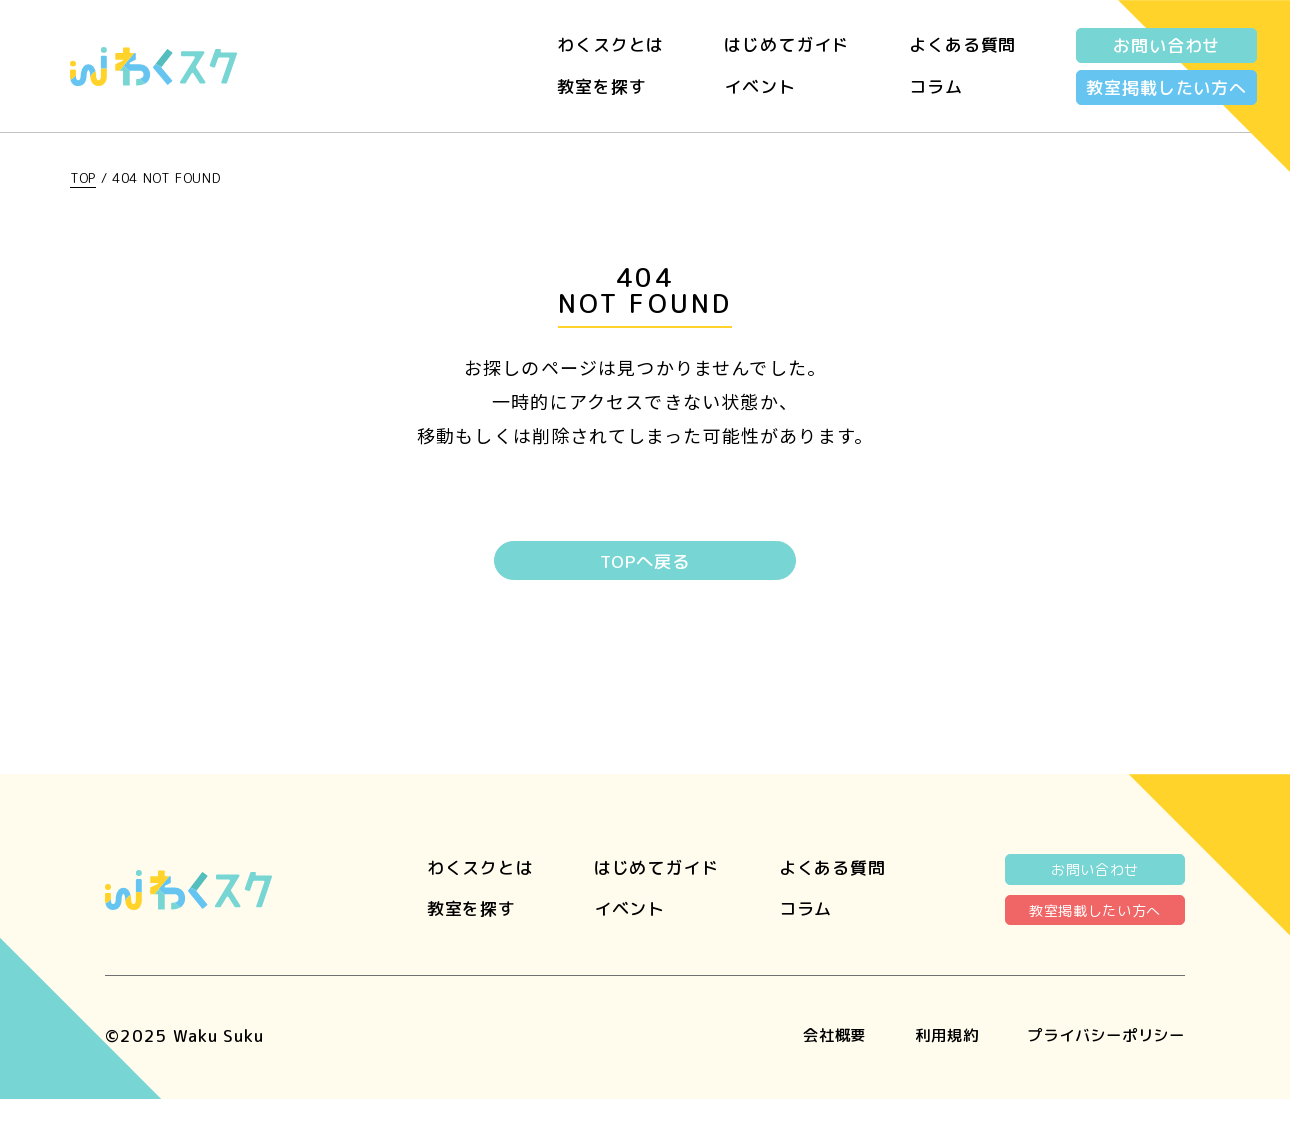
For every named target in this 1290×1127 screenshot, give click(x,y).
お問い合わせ (1166, 45)
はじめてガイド (786, 44)
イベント (759, 86)
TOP (83, 178)
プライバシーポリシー (1096, 1062)
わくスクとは (610, 44)
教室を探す (601, 86)
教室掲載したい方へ (1166, 87)
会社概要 (801, 1062)
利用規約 (921, 1062)
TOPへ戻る (645, 562)
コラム (936, 86)
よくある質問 (962, 44)
